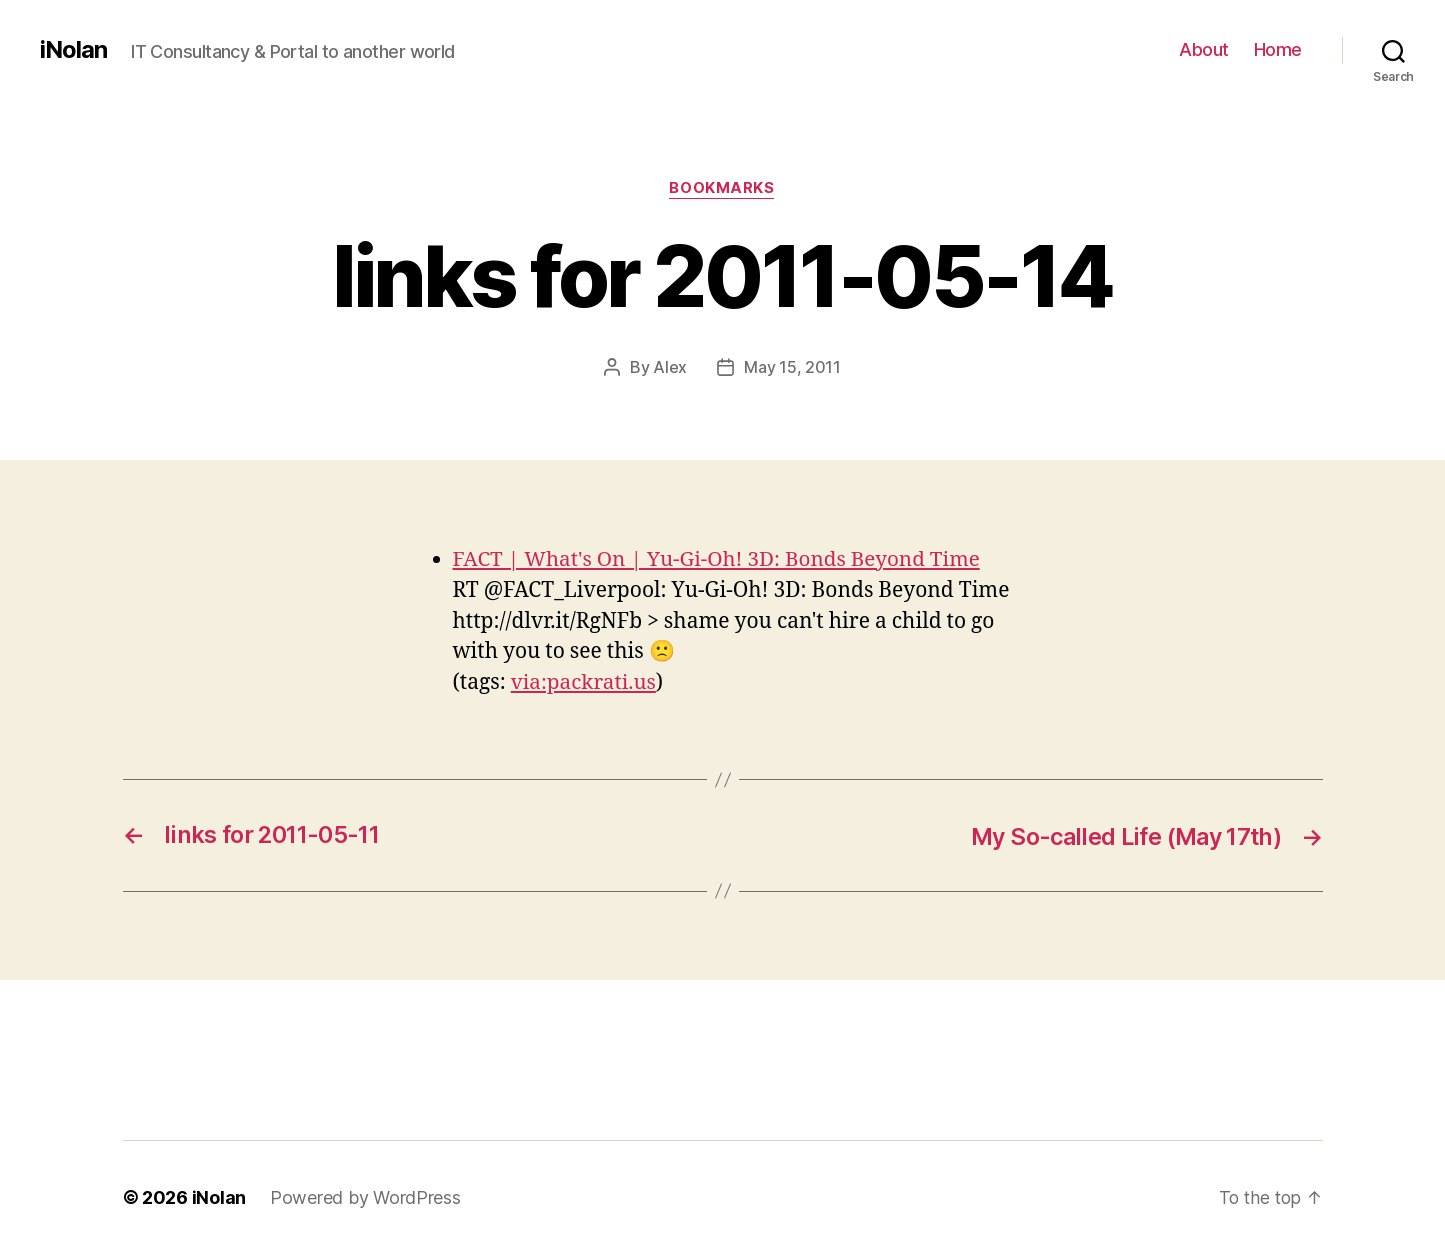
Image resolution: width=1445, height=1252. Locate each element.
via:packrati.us (585, 682)
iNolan (73, 50)
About (1204, 49)
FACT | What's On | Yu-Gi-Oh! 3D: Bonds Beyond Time (720, 558)
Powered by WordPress (365, 1195)
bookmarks (722, 189)
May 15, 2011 (792, 367)
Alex (670, 367)
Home (1278, 49)
